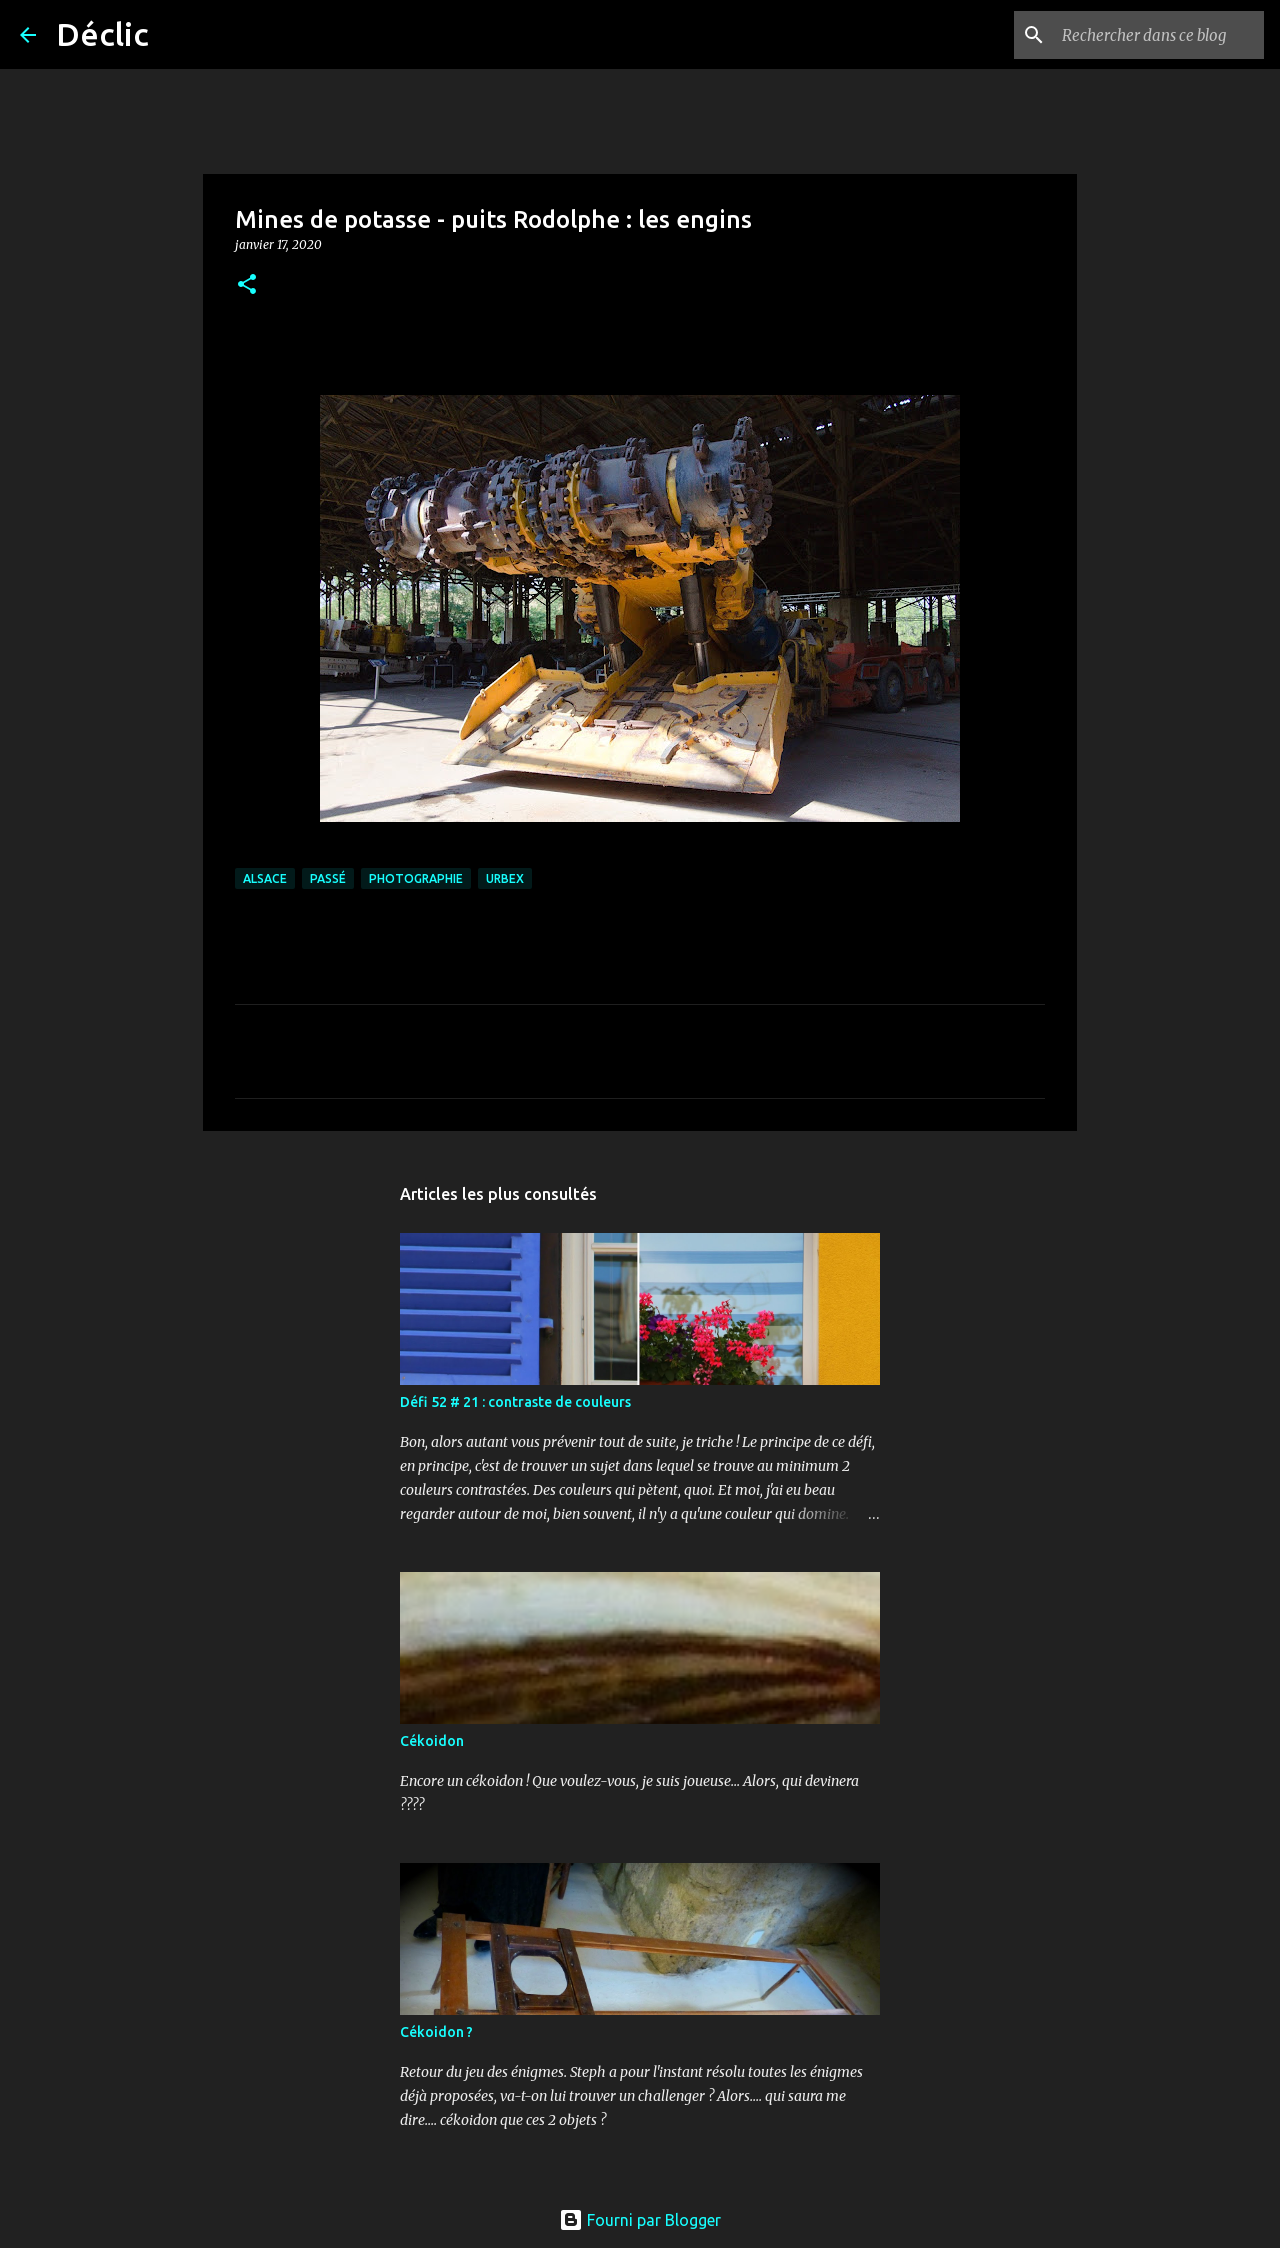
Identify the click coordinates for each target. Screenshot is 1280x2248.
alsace (265, 878)
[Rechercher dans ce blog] (1159, 35)
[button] (247, 285)
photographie (416, 878)
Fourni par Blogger (640, 2220)
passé (328, 878)
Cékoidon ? (436, 2032)
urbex (505, 878)
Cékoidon (432, 1741)
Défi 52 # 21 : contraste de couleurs (515, 1402)
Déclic (102, 34)
